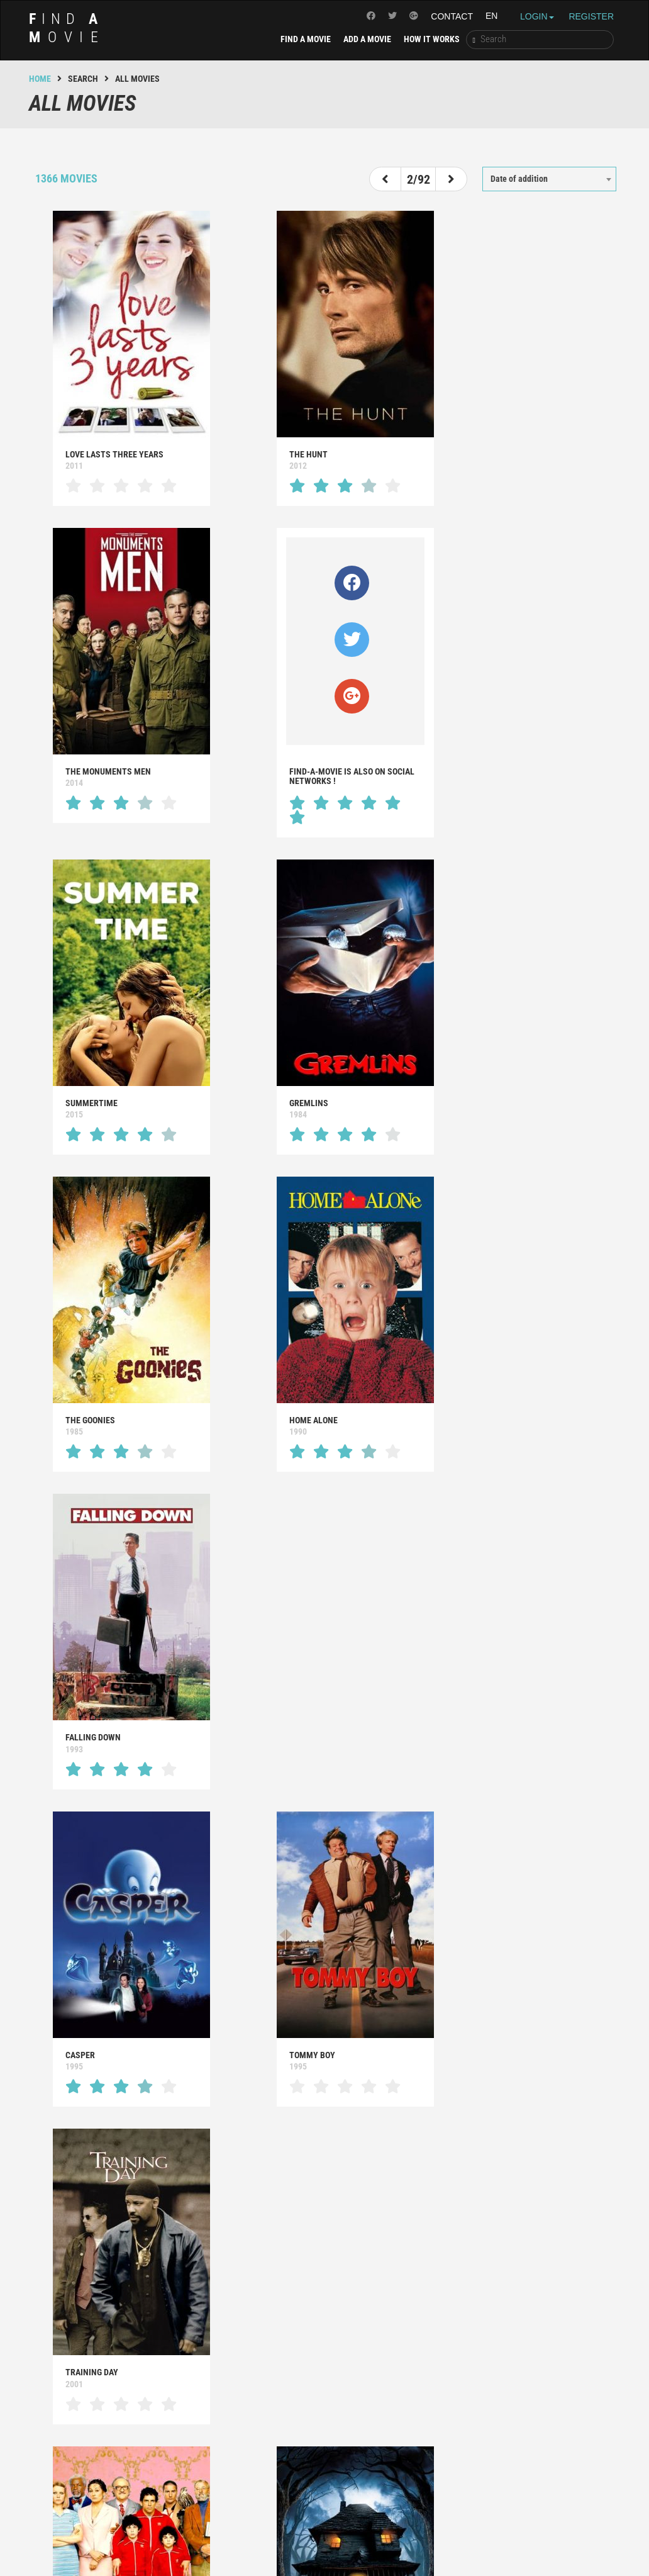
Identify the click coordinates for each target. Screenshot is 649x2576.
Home (40, 79)
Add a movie (367, 39)
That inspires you (100, 2327)
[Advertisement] (324, 2147)
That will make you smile (319, 2327)
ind (67, 28)
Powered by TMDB (321, 2529)
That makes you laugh (312, 2358)
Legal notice (238, 2529)
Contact (452, 16)
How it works (432, 39)
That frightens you (307, 2390)
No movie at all (501, 2390)
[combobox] (549, 179)
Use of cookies (407, 2529)
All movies (492, 2358)
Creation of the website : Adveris (398, 2547)
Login (537, 16)
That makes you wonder (112, 2358)
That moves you (502, 2327)
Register (591, 16)
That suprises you (101, 2390)
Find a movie (305, 39)
